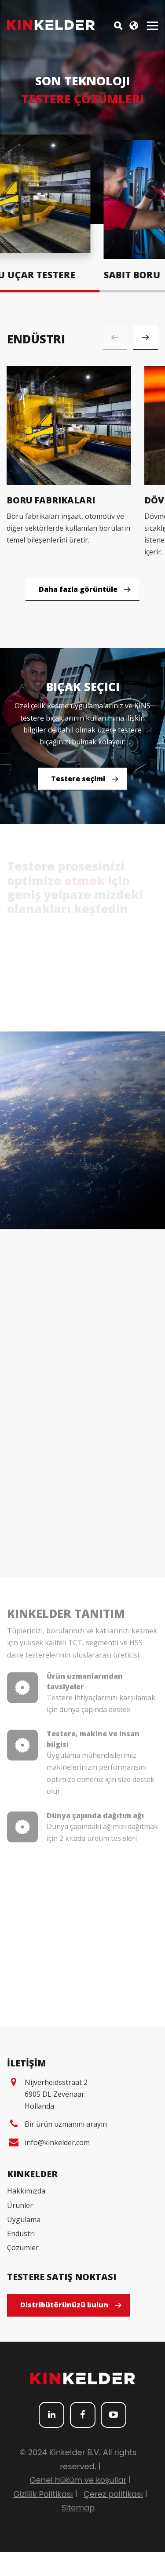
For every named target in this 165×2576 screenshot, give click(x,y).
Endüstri (21, 2257)
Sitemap (78, 2531)
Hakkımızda (26, 2215)
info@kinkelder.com (57, 2167)
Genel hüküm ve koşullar (78, 2504)
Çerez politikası (113, 2517)
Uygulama (23, 2243)
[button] (145, 337)
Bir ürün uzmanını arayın (66, 2148)
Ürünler (20, 2229)
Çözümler (23, 2272)
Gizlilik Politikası (43, 2517)
